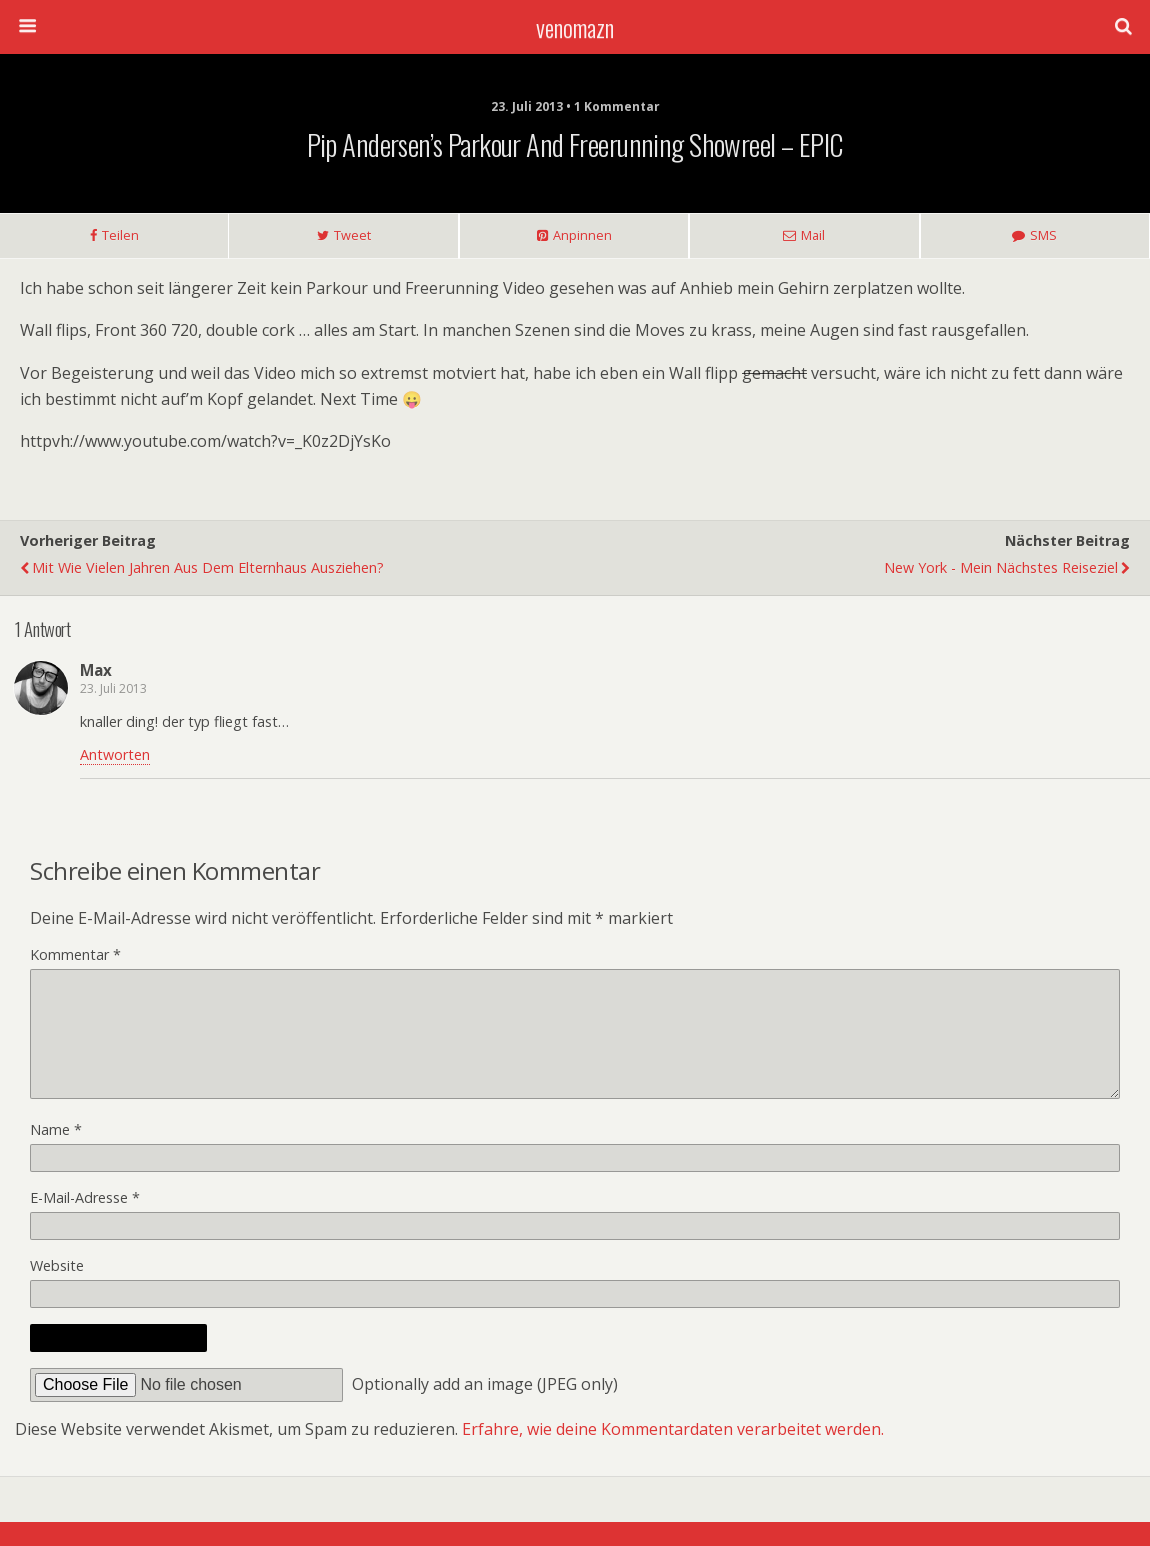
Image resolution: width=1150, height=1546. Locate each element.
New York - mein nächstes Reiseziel (1001, 567)
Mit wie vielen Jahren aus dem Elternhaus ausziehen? (208, 567)
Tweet (352, 235)
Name (56, 1153)
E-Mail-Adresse (85, 1221)
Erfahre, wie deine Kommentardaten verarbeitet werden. (673, 1453)
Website (57, 1289)
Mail (813, 235)
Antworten (115, 754)
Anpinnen (582, 235)
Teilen (120, 235)
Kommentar (75, 954)
